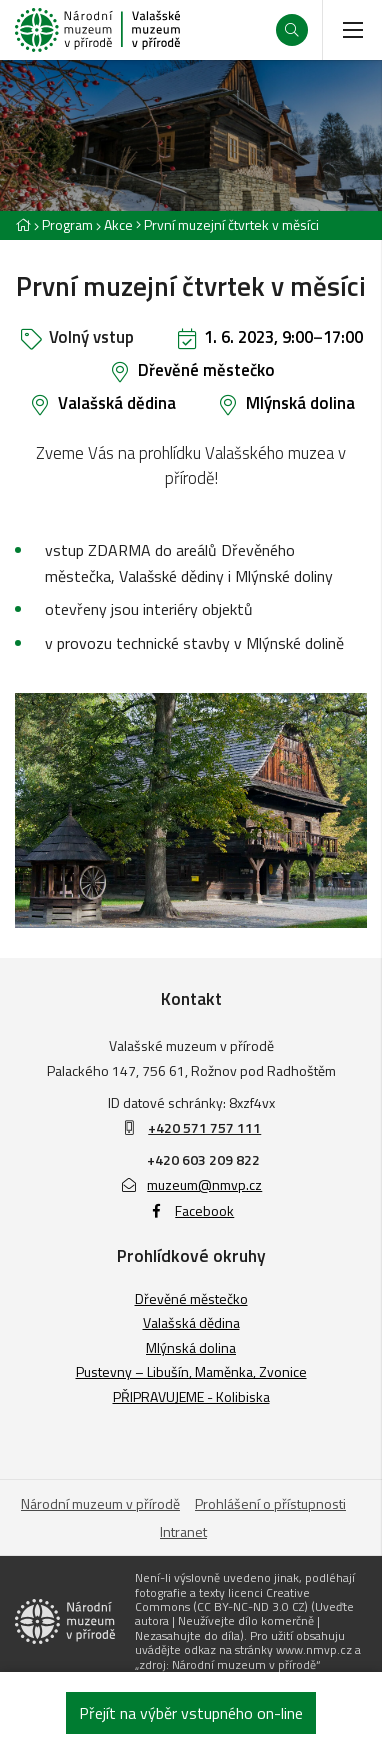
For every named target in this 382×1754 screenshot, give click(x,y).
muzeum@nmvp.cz (191, 1184)
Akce (118, 224)
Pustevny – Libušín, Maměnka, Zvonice (191, 1371)
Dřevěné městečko (206, 370)
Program (67, 224)
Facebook (191, 1210)
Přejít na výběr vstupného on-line (191, 1713)
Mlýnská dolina (300, 403)
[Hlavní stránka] (23, 224)
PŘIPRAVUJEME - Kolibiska (191, 1396)
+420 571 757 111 (204, 1127)
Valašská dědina (117, 403)
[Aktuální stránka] (227, 224)
